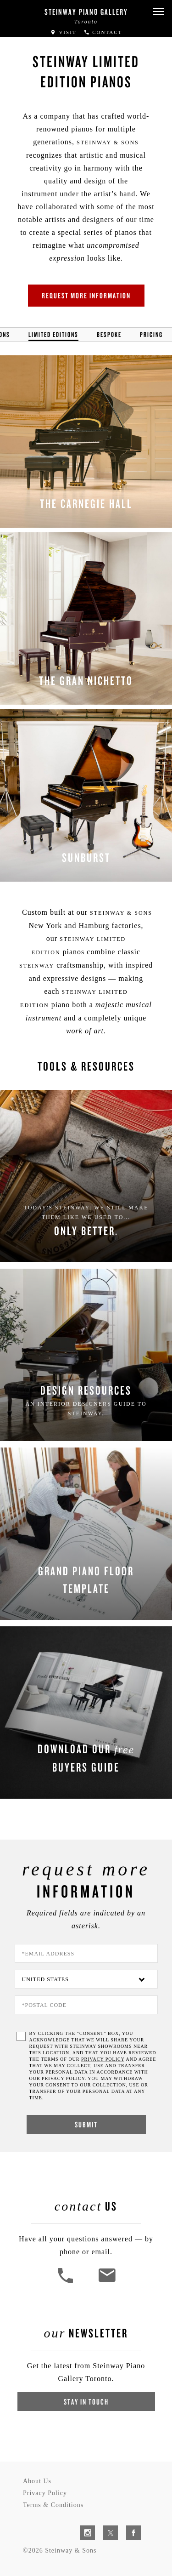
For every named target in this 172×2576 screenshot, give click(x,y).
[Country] (86, 1979)
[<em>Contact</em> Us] (106, 2282)
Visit (63, 32)
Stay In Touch (86, 2401)
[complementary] (105, 2525)
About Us (37, 2481)
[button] (158, 11)
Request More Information (86, 295)
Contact (102, 32)
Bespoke (109, 334)
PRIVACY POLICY (102, 2059)
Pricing (151, 334)
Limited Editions (53, 334)
